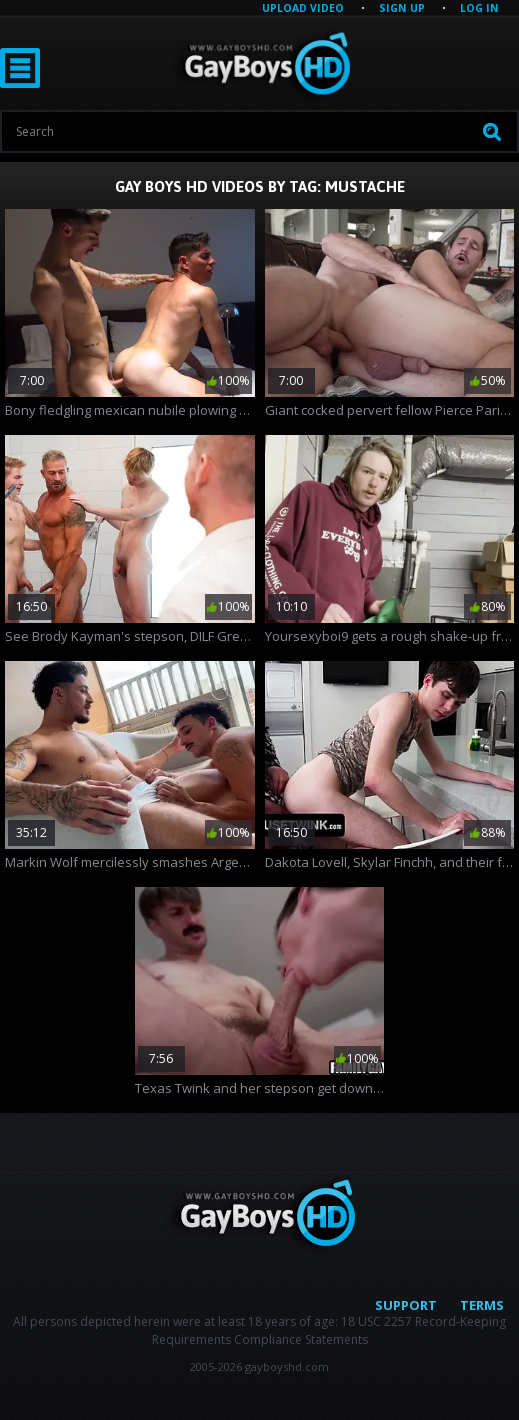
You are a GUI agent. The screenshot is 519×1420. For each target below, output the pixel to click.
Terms (482, 1305)
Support (406, 1305)
